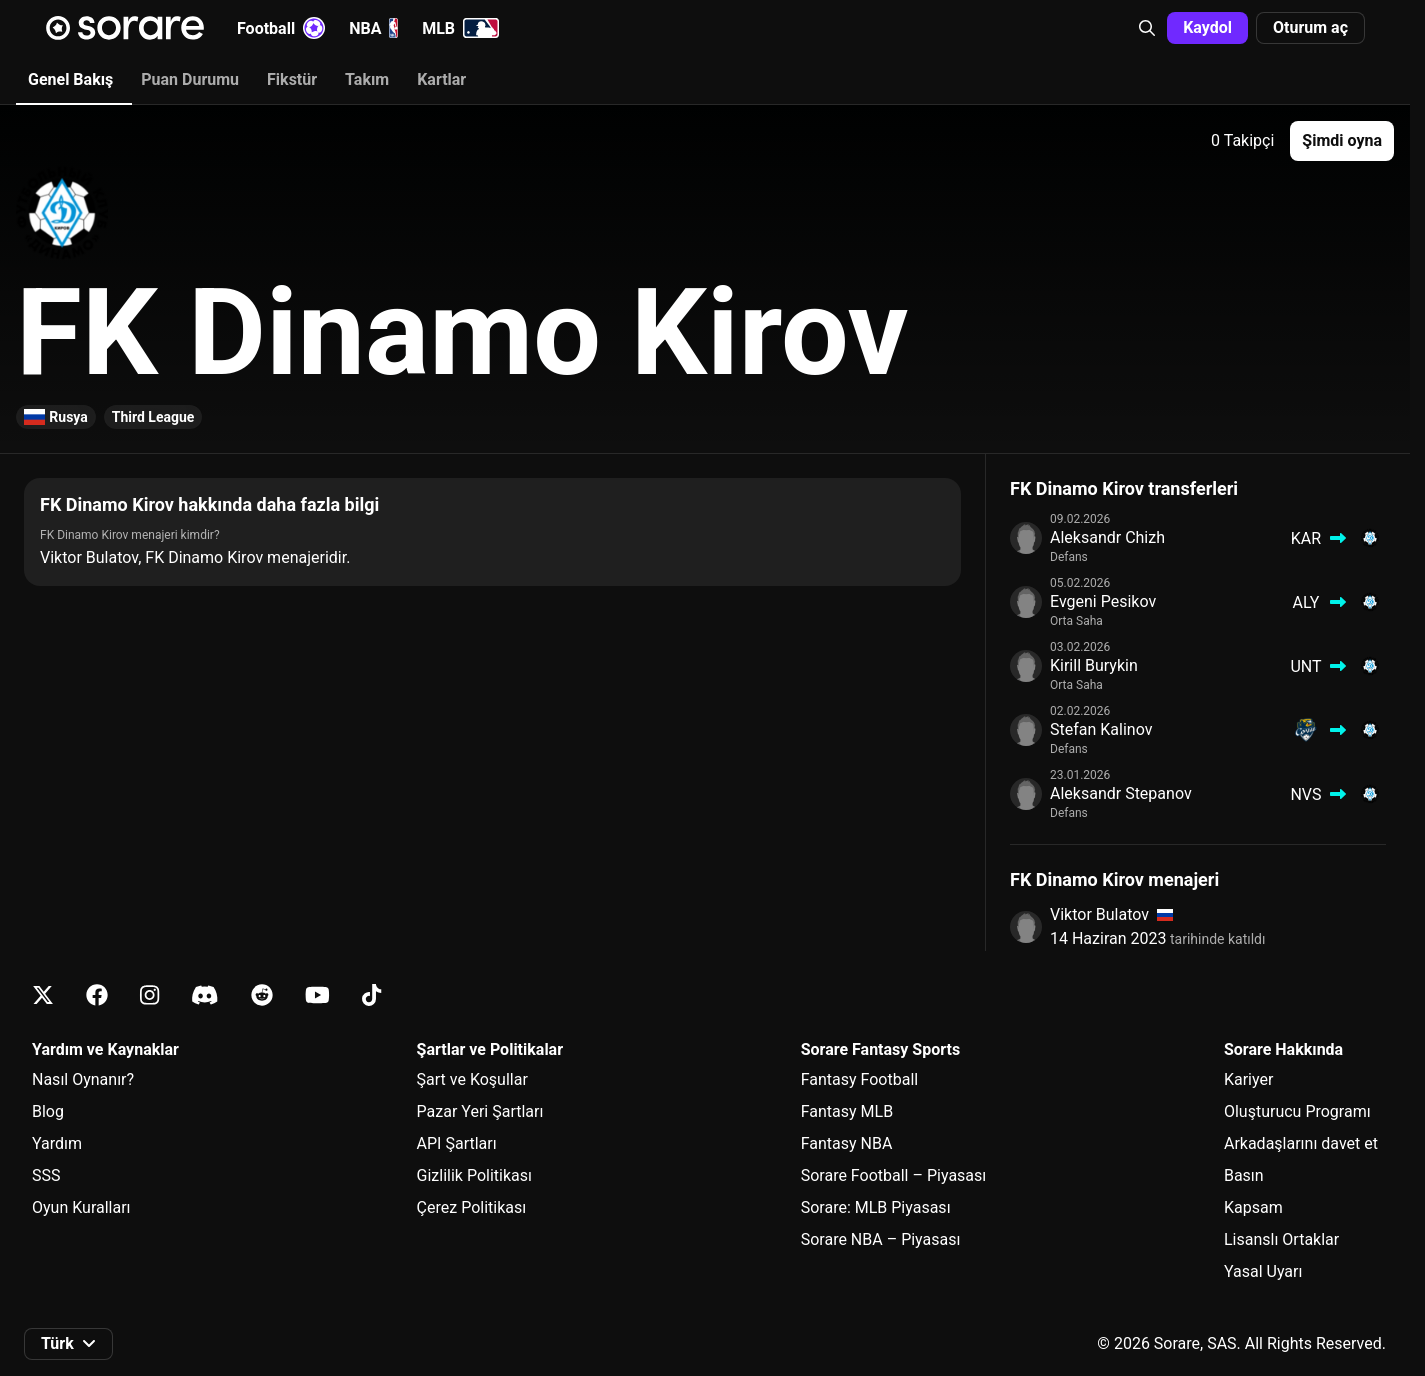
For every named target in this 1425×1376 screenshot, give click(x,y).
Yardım (57, 1143)
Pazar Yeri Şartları (480, 1111)
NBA (373, 28)
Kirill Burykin (1094, 665)
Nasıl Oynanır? (83, 1079)
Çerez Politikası (472, 1207)
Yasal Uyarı (1263, 1271)
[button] (1147, 28)
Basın (1244, 1175)
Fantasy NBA (847, 1143)
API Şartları (457, 1143)
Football (281, 28)
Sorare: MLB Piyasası (876, 1207)
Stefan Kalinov (1101, 729)
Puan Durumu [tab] (190, 79)
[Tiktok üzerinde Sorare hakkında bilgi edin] (371, 995)
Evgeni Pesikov (1103, 601)
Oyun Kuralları (81, 1207)
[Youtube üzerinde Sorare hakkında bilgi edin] (317, 995)
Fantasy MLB (847, 1111)
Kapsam (1253, 1207)
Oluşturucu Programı (1297, 1111)
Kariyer (1248, 1079)
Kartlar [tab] (441, 79)
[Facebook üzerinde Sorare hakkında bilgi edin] (97, 995)
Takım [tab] (367, 79)
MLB (460, 28)
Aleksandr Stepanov (1121, 793)
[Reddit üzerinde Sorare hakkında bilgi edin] (262, 995)
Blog (48, 1111)
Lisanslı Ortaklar (1281, 1239)
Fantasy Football (859, 1079)
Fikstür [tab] (292, 79)
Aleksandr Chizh (1107, 537)
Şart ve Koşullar (472, 1079)
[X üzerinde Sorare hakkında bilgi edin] (43, 995)
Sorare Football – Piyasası (894, 1175)
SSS (46, 1175)
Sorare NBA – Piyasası (881, 1239)
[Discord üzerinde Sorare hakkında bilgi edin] (205, 995)
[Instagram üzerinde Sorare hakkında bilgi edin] (149, 995)
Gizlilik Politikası (474, 1175)
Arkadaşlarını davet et (1301, 1143)
